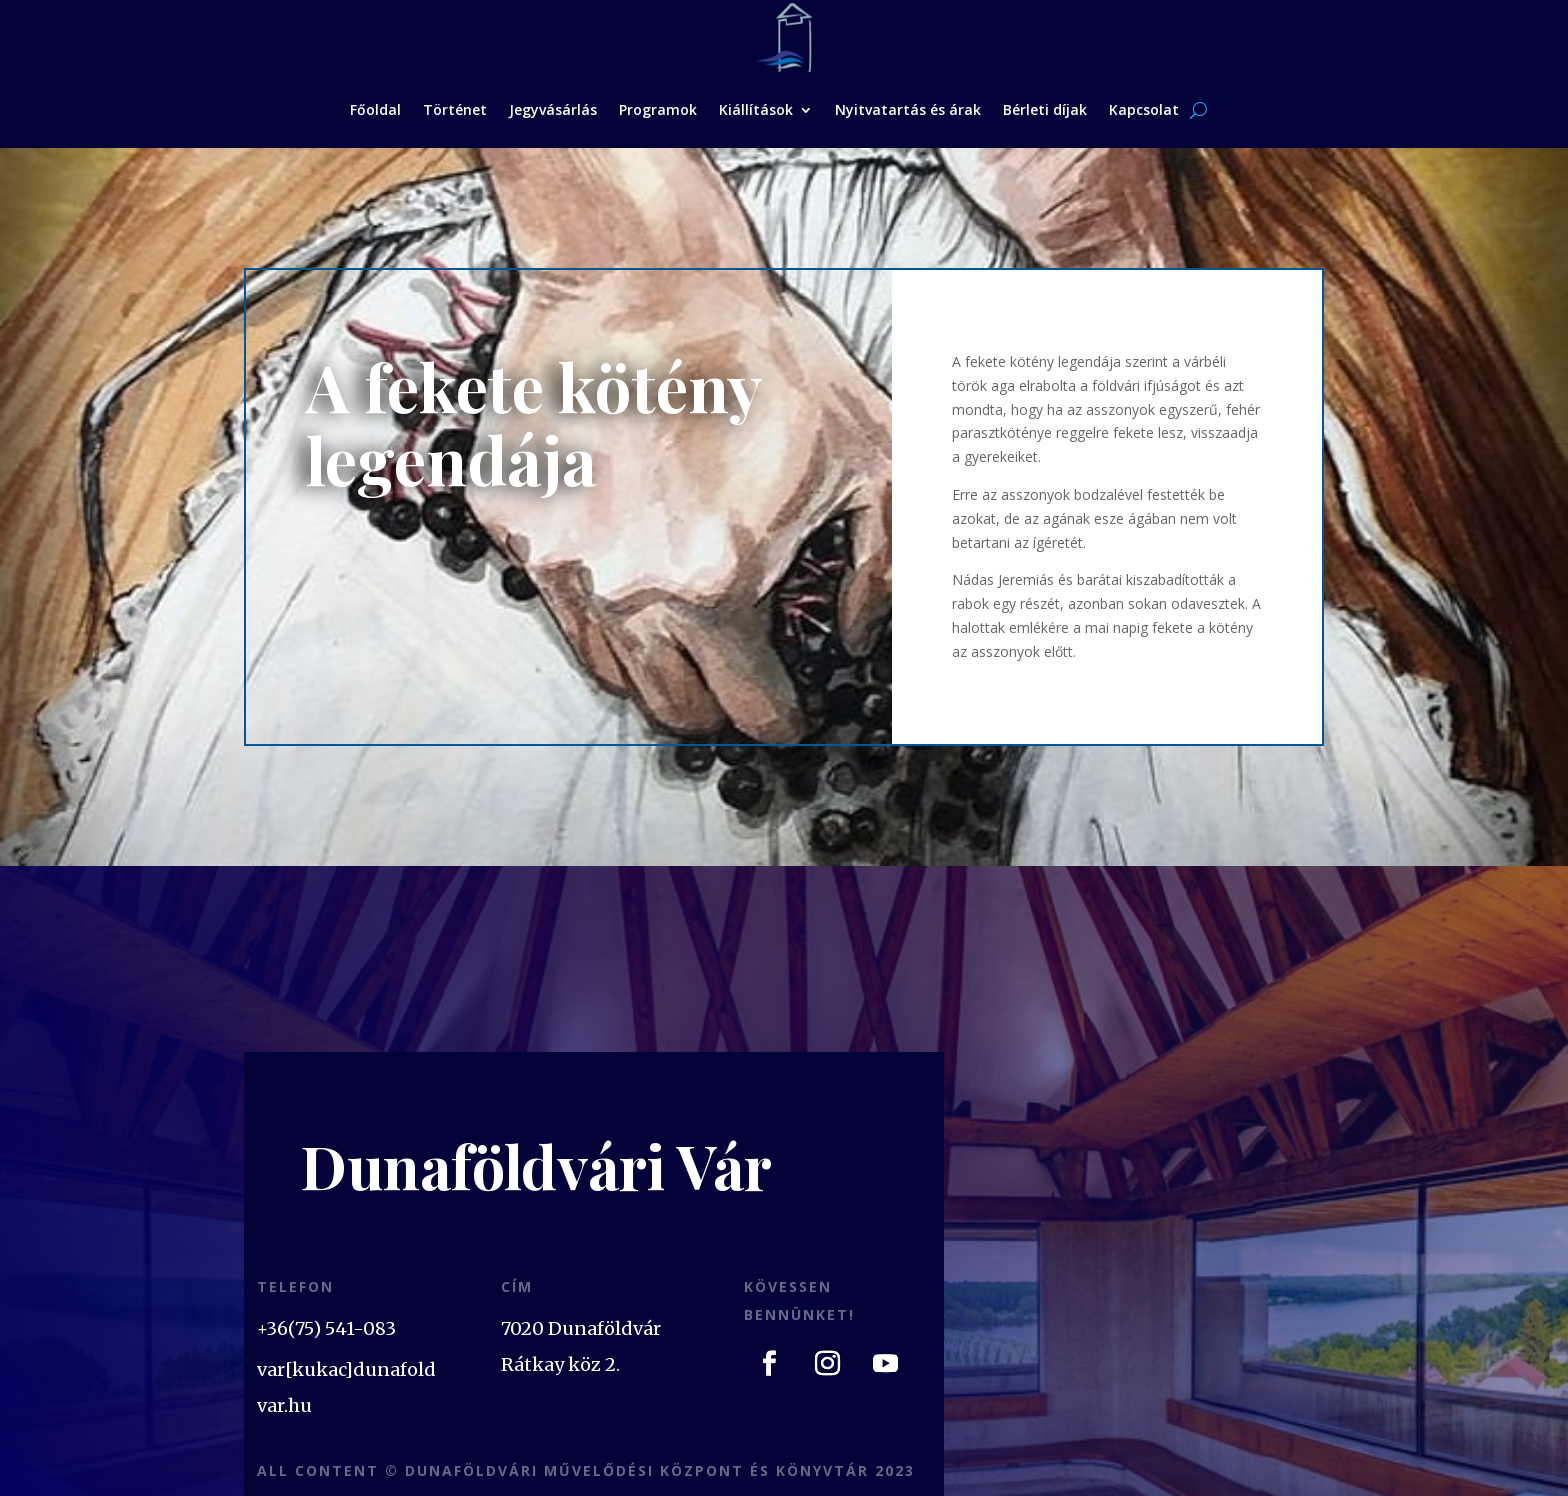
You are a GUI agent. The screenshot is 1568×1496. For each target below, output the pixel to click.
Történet (455, 109)
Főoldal (375, 109)
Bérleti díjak (1045, 109)
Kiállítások (756, 109)
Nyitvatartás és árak (908, 109)
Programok (658, 109)
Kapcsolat (1144, 109)
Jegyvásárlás (553, 109)
